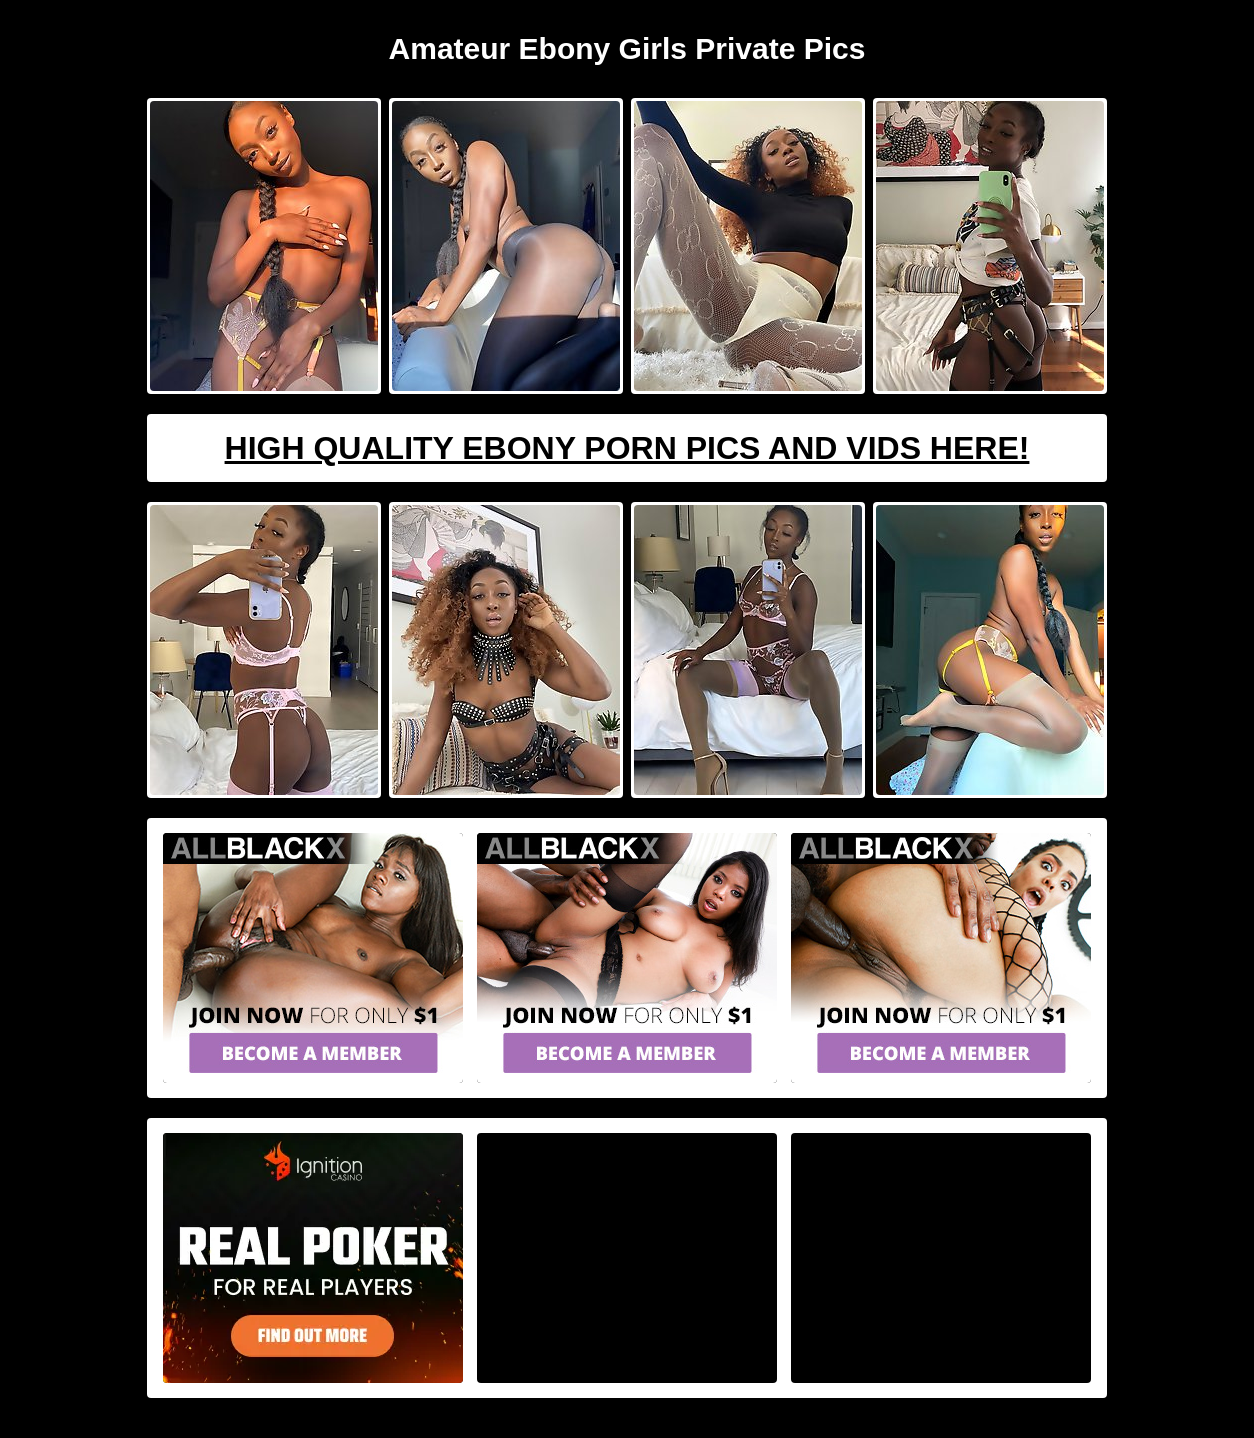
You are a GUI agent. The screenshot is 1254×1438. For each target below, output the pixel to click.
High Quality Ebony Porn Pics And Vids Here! (627, 448)
